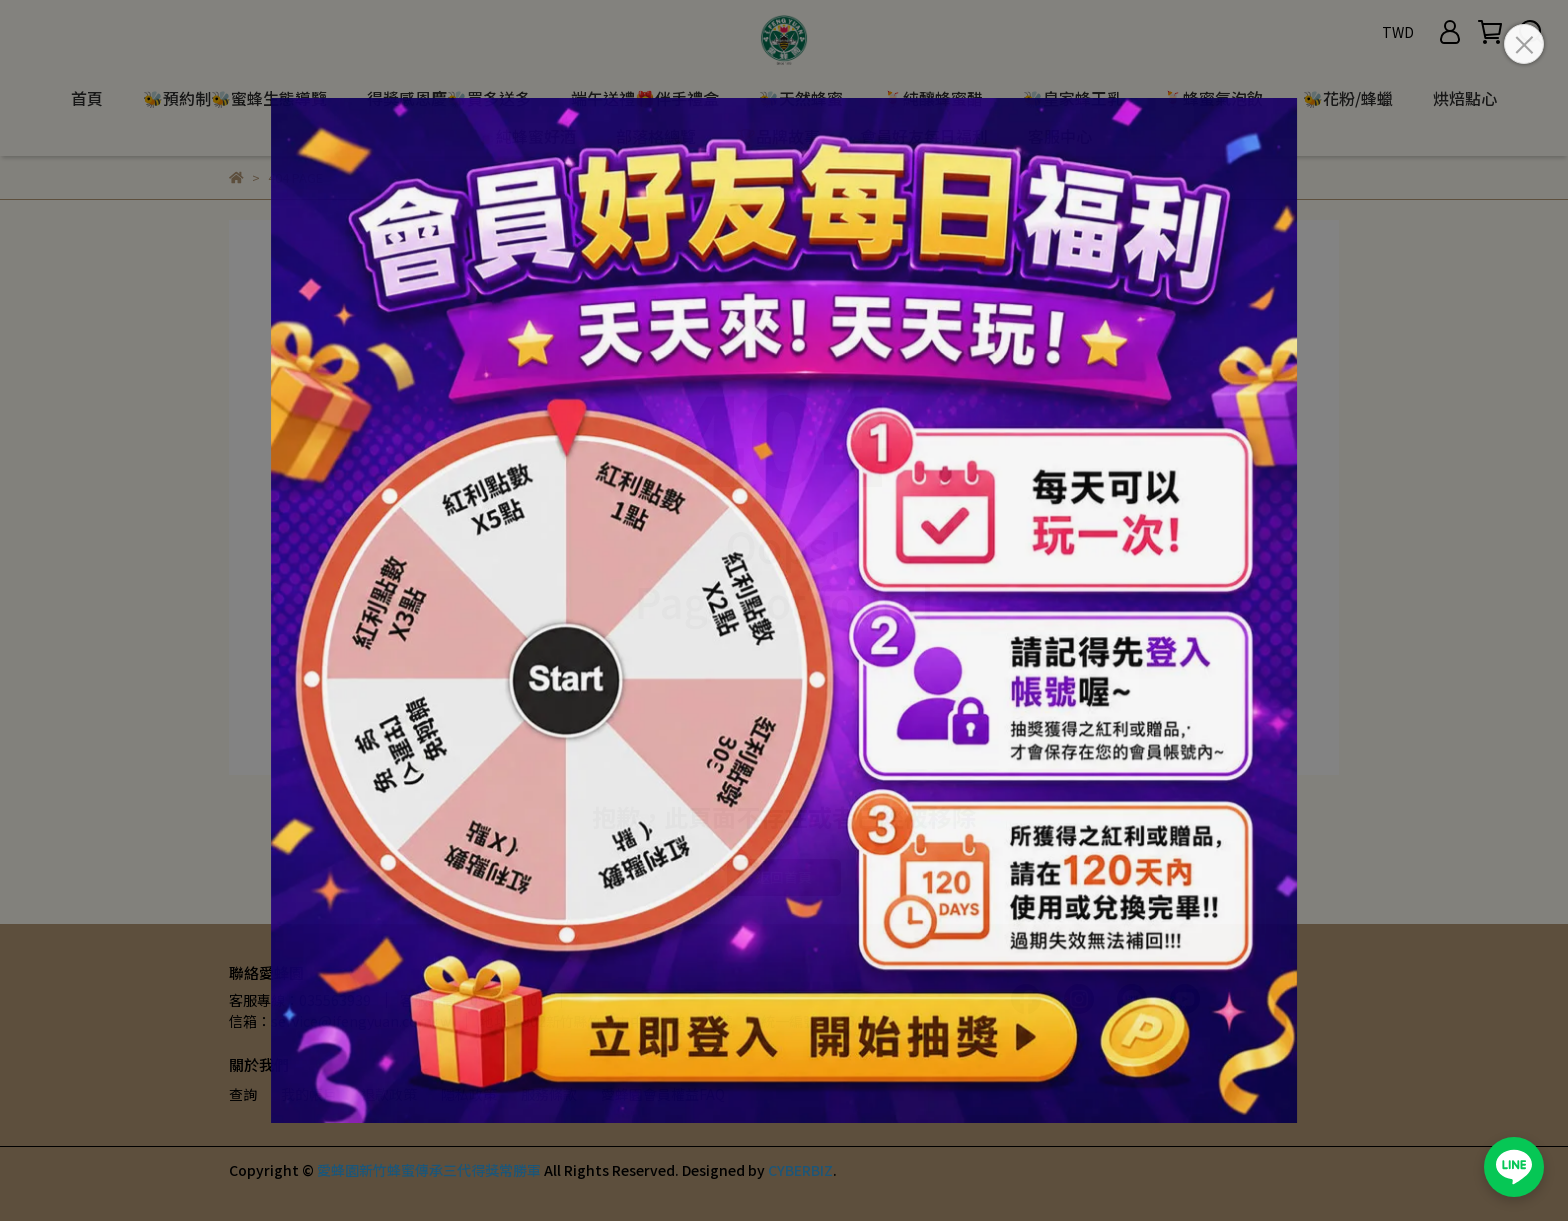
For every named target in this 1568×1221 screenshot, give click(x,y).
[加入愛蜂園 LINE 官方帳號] (1514, 1167)
